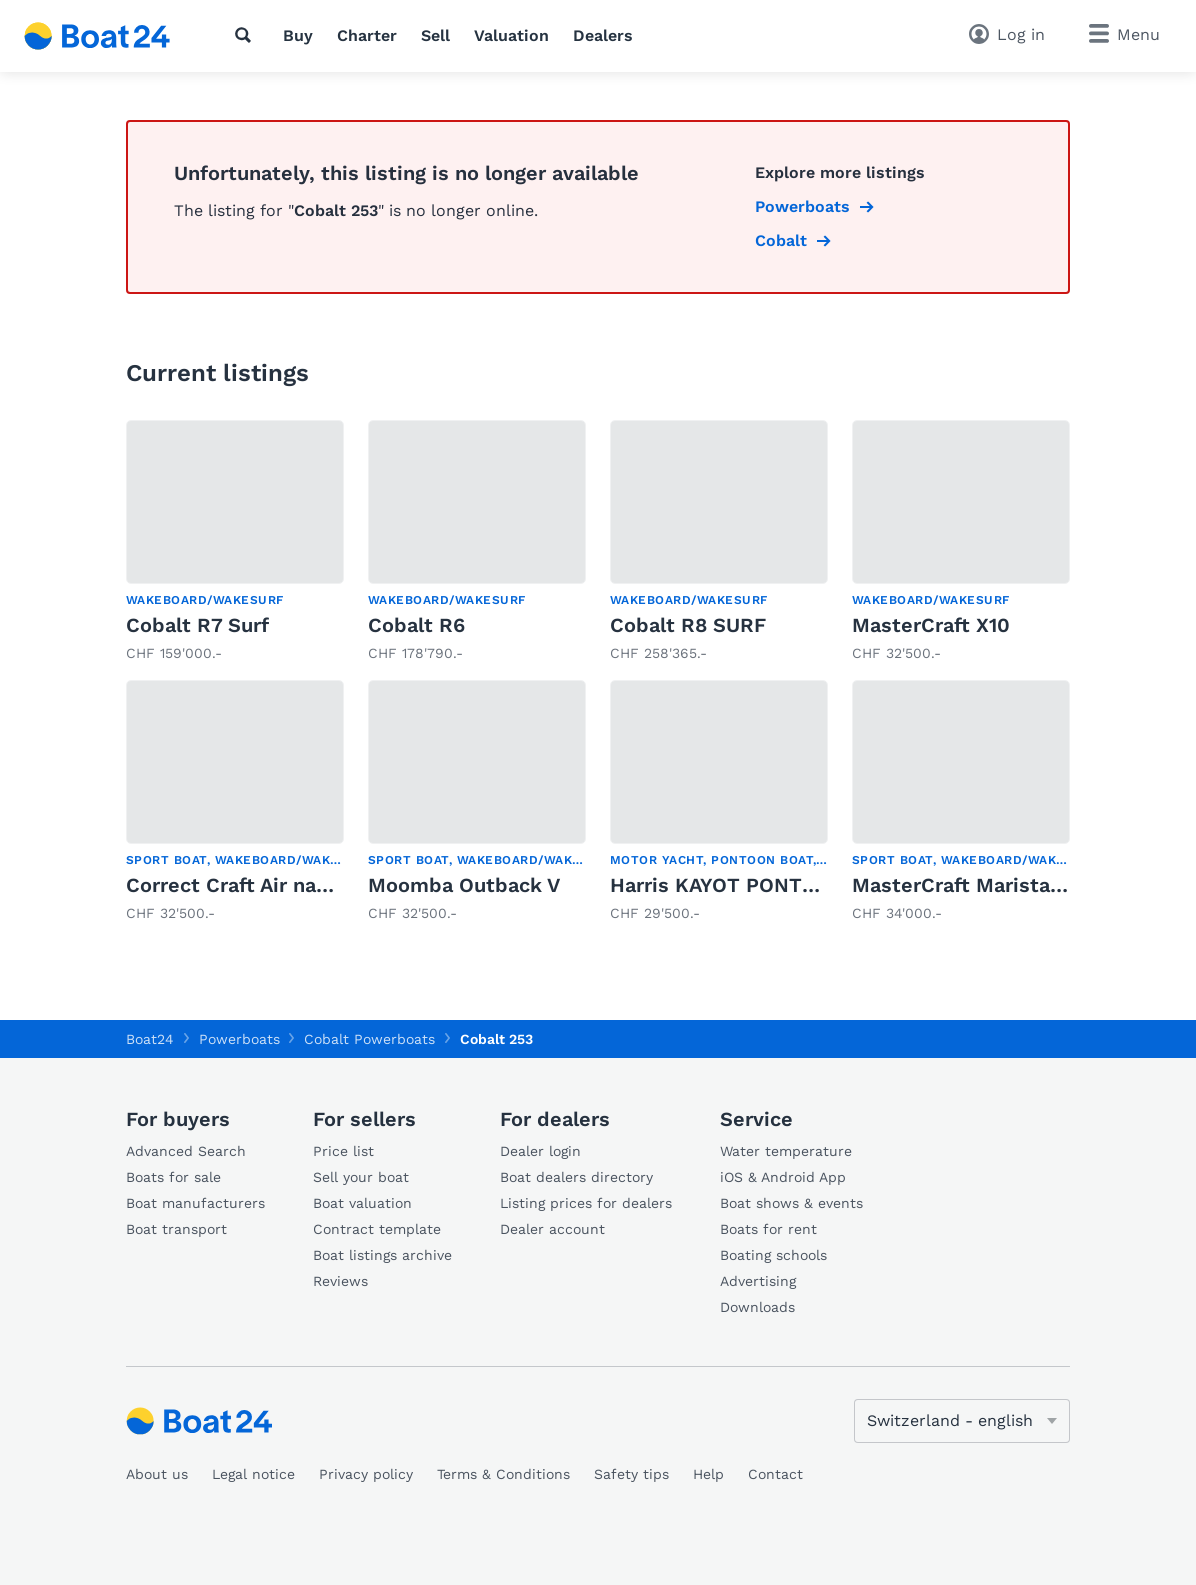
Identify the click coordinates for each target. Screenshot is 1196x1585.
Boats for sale (173, 1177)
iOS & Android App (783, 1177)
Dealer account (552, 1229)
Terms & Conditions (503, 1474)
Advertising (758, 1281)
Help (708, 1474)
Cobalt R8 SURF (688, 625)
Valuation (511, 35)
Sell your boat (361, 1177)
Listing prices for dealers (586, 1203)
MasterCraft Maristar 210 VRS (997, 885)
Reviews (340, 1281)
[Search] (247, 35)
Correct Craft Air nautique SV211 (283, 885)
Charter (367, 35)
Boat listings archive (382, 1255)
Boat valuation (362, 1203)
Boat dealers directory (576, 1177)
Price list (343, 1151)
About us (157, 1474)
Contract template (377, 1229)
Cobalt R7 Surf (197, 625)
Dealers (603, 35)
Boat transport (176, 1229)
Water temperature (786, 1151)
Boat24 (150, 1039)
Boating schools (773, 1255)
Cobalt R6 (416, 625)
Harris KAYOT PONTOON (728, 885)
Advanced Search (186, 1151)
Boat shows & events (791, 1203)
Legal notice (253, 1474)
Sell (435, 35)
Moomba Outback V (464, 885)
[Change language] (962, 1421)
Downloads (757, 1307)
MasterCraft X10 (931, 625)
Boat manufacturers (195, 1203)
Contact (775, 1474)
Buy (298, 35)
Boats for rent (768, 1229)
